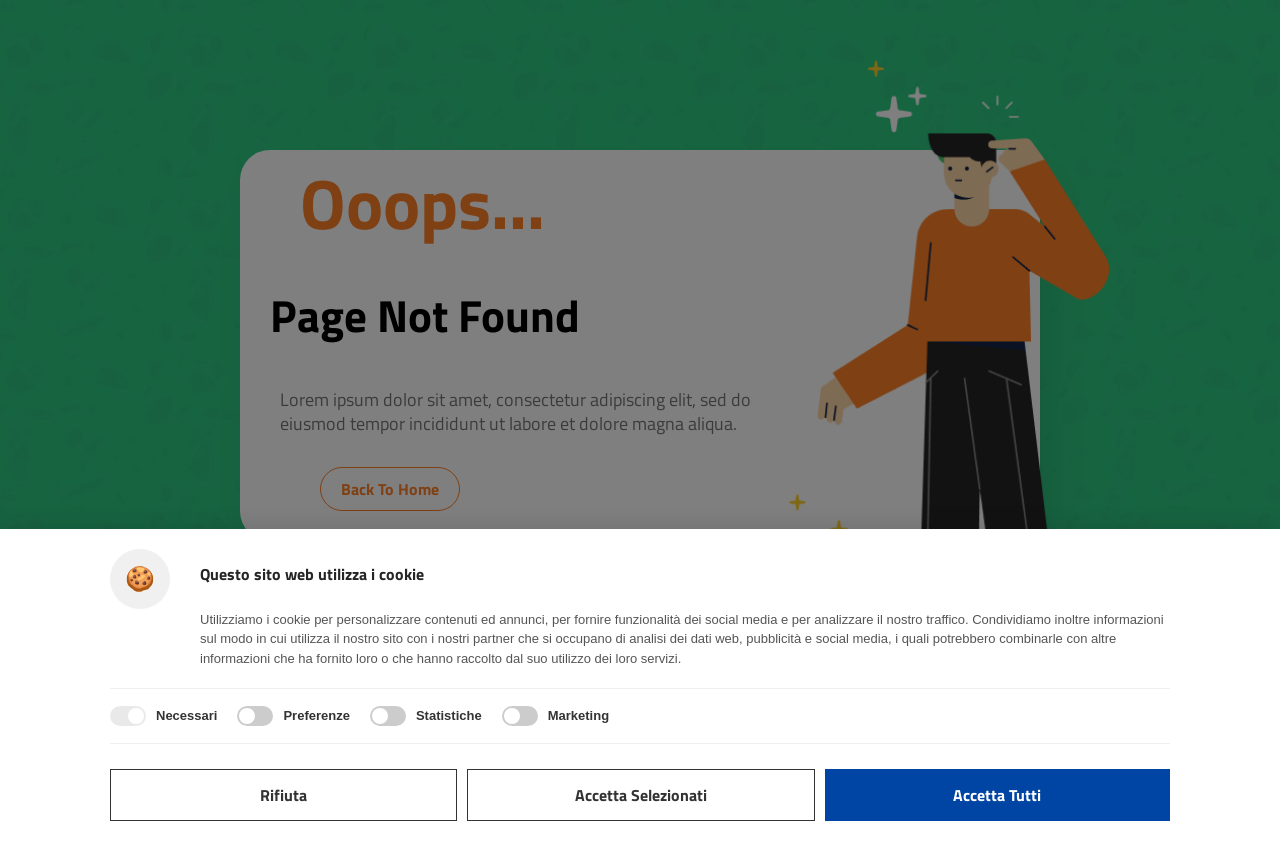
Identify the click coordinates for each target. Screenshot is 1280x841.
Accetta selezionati (641, 795)
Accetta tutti (997, 795)
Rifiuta (283, 795)
